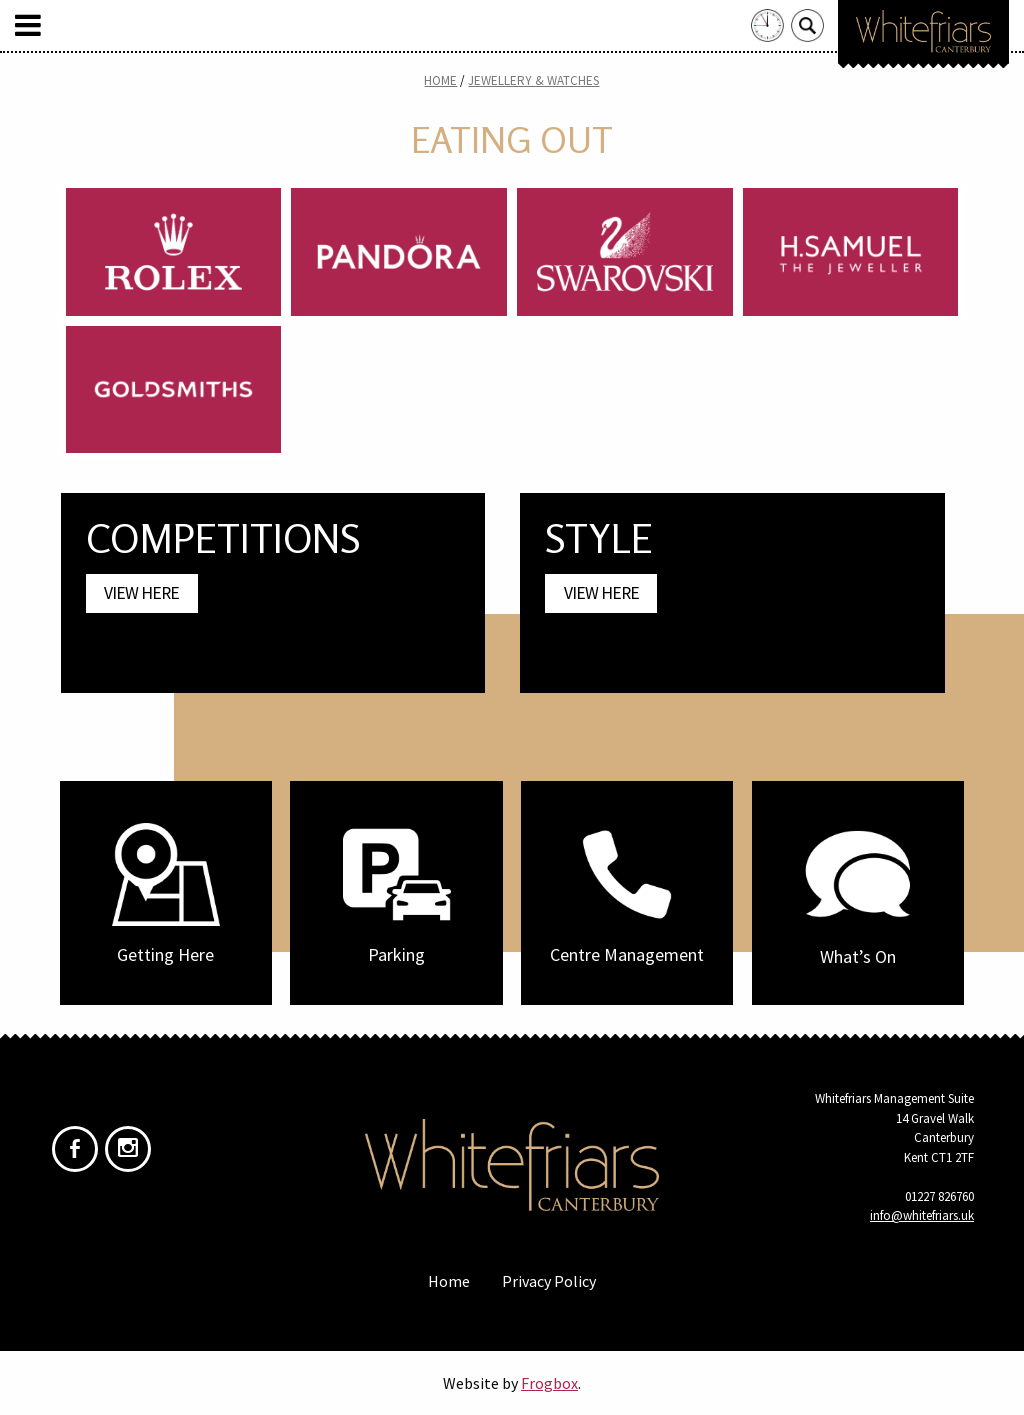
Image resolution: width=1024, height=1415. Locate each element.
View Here (141, 593)
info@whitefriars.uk (922, 1215)
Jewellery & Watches (533, 80)
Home (440, 80)
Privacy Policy (549, 1281)
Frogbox (549, 1383)
